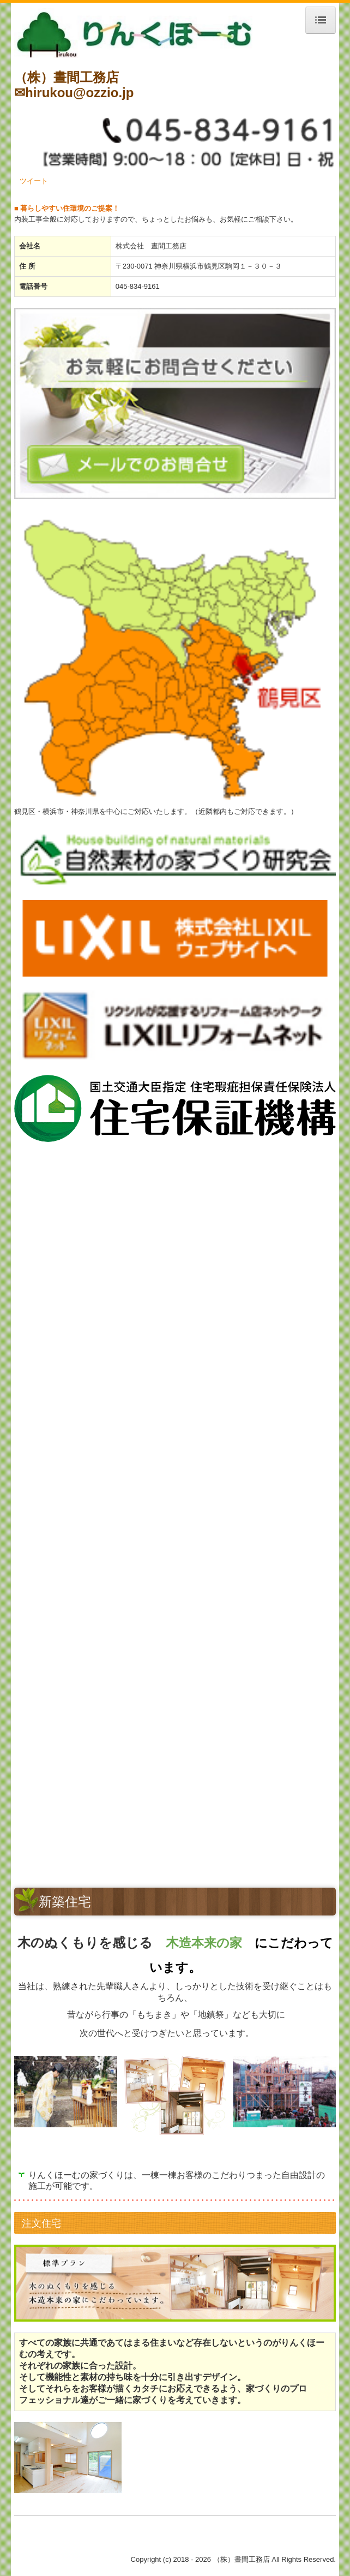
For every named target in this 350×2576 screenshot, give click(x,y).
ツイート (34, 181)
